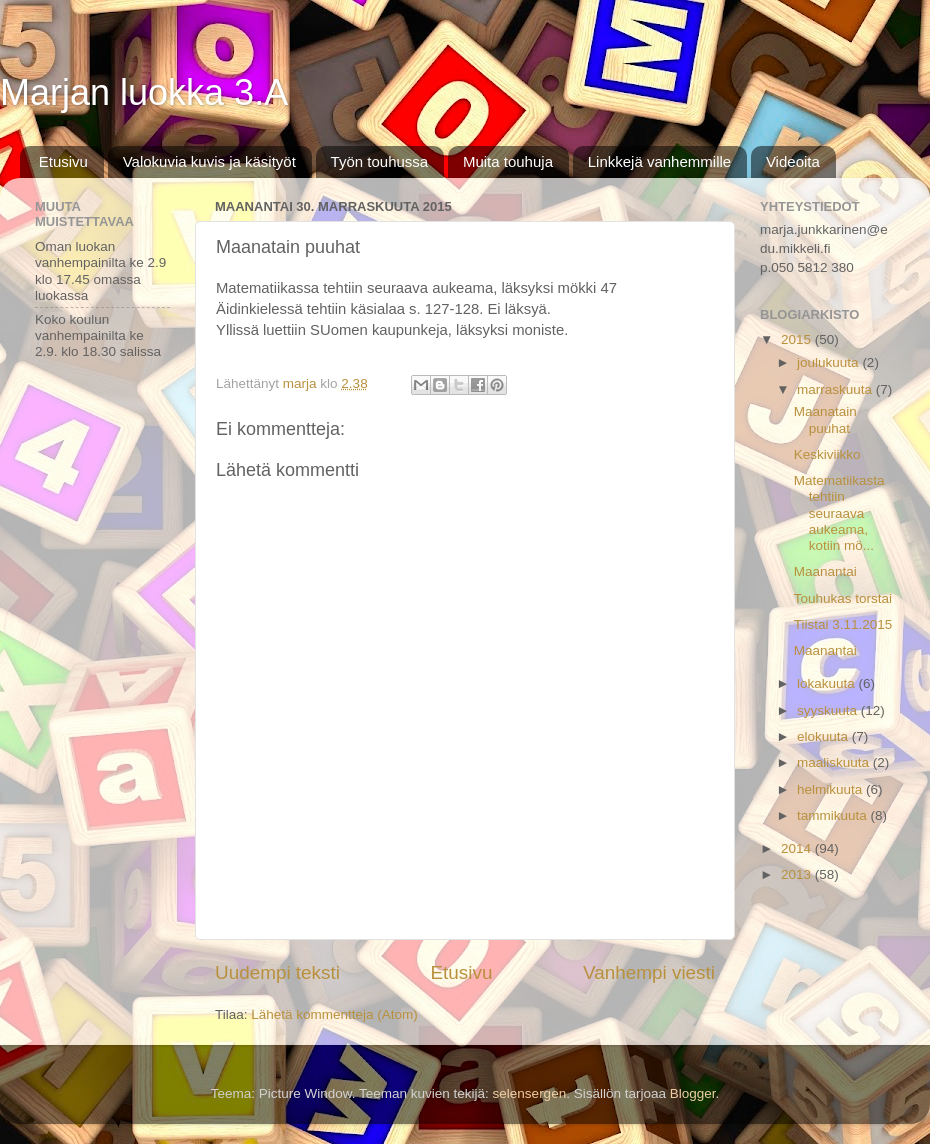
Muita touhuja (508, 161)
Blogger (693, 1093)
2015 (798, 339)
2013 (798, 874)
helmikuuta (831, 789)
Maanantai (825, 571)
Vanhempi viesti (649, 972)
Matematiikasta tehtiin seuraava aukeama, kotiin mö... (839, 513)
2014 (798, 848)
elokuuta (824, 736)
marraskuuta (836, 389)
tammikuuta (834, 815)
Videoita (793, 161)
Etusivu (63, 161)
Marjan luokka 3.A (144, 92)
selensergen (530, 1093)
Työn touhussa (380, 161)
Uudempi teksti (277, 972)
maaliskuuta (835, 762)
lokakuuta (828, 683)
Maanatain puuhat (825, 419)
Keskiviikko (827, 454)
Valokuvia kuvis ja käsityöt (209, 161)
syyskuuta (829, 710)
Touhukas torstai (843, 598)
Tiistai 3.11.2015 (843, 624)
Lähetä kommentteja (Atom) (334, 1014)
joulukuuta (829, 362)
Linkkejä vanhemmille (659, 161)
